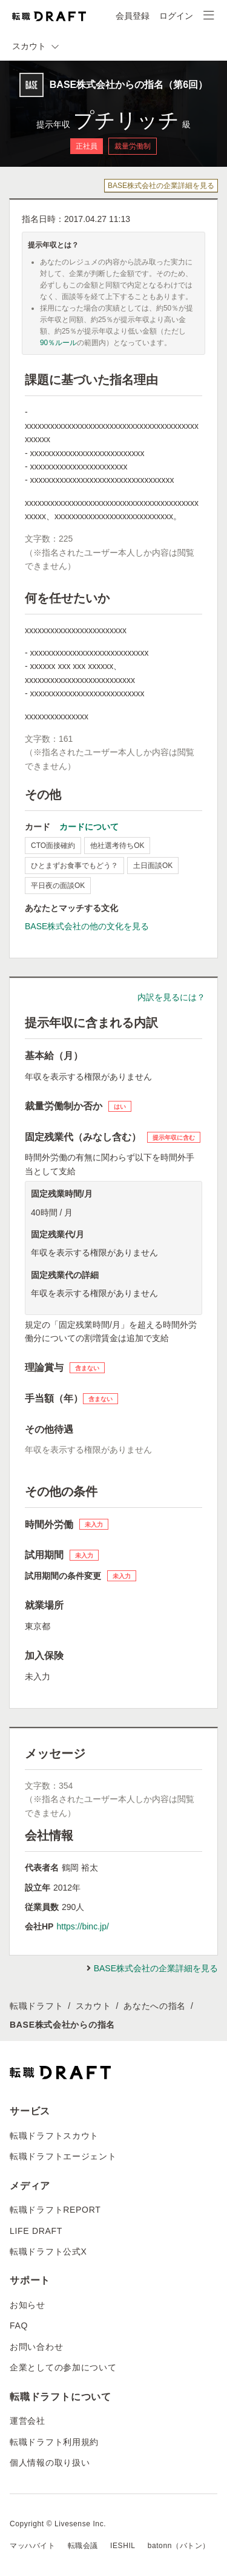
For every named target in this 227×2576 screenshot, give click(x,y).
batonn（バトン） (179, 2545)
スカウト (93, 2006)
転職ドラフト (36, 2006)
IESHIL (123, 2545)
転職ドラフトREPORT (55, 2209)
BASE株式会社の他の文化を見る (87, 926)
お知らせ (27, 2305)
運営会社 (27, 2421)
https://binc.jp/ (82, 1926)
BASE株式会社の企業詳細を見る (161, 185)
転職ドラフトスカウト (54, 2136)
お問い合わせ (36, 2347)
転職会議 (83, 2545)
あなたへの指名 (154, 2006)
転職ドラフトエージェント (63, 2156)
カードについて (89, 827)
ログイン (176, 16)
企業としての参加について (63, 2367)
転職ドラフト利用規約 (54, 2442)
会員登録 (133, 16)
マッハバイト (33, 2545)
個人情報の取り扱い (50, 2462)
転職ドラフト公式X (48, 2251)
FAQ (19, 2325)
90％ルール (58, 342)
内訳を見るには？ (171, 997)
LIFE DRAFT (36, 2231)
